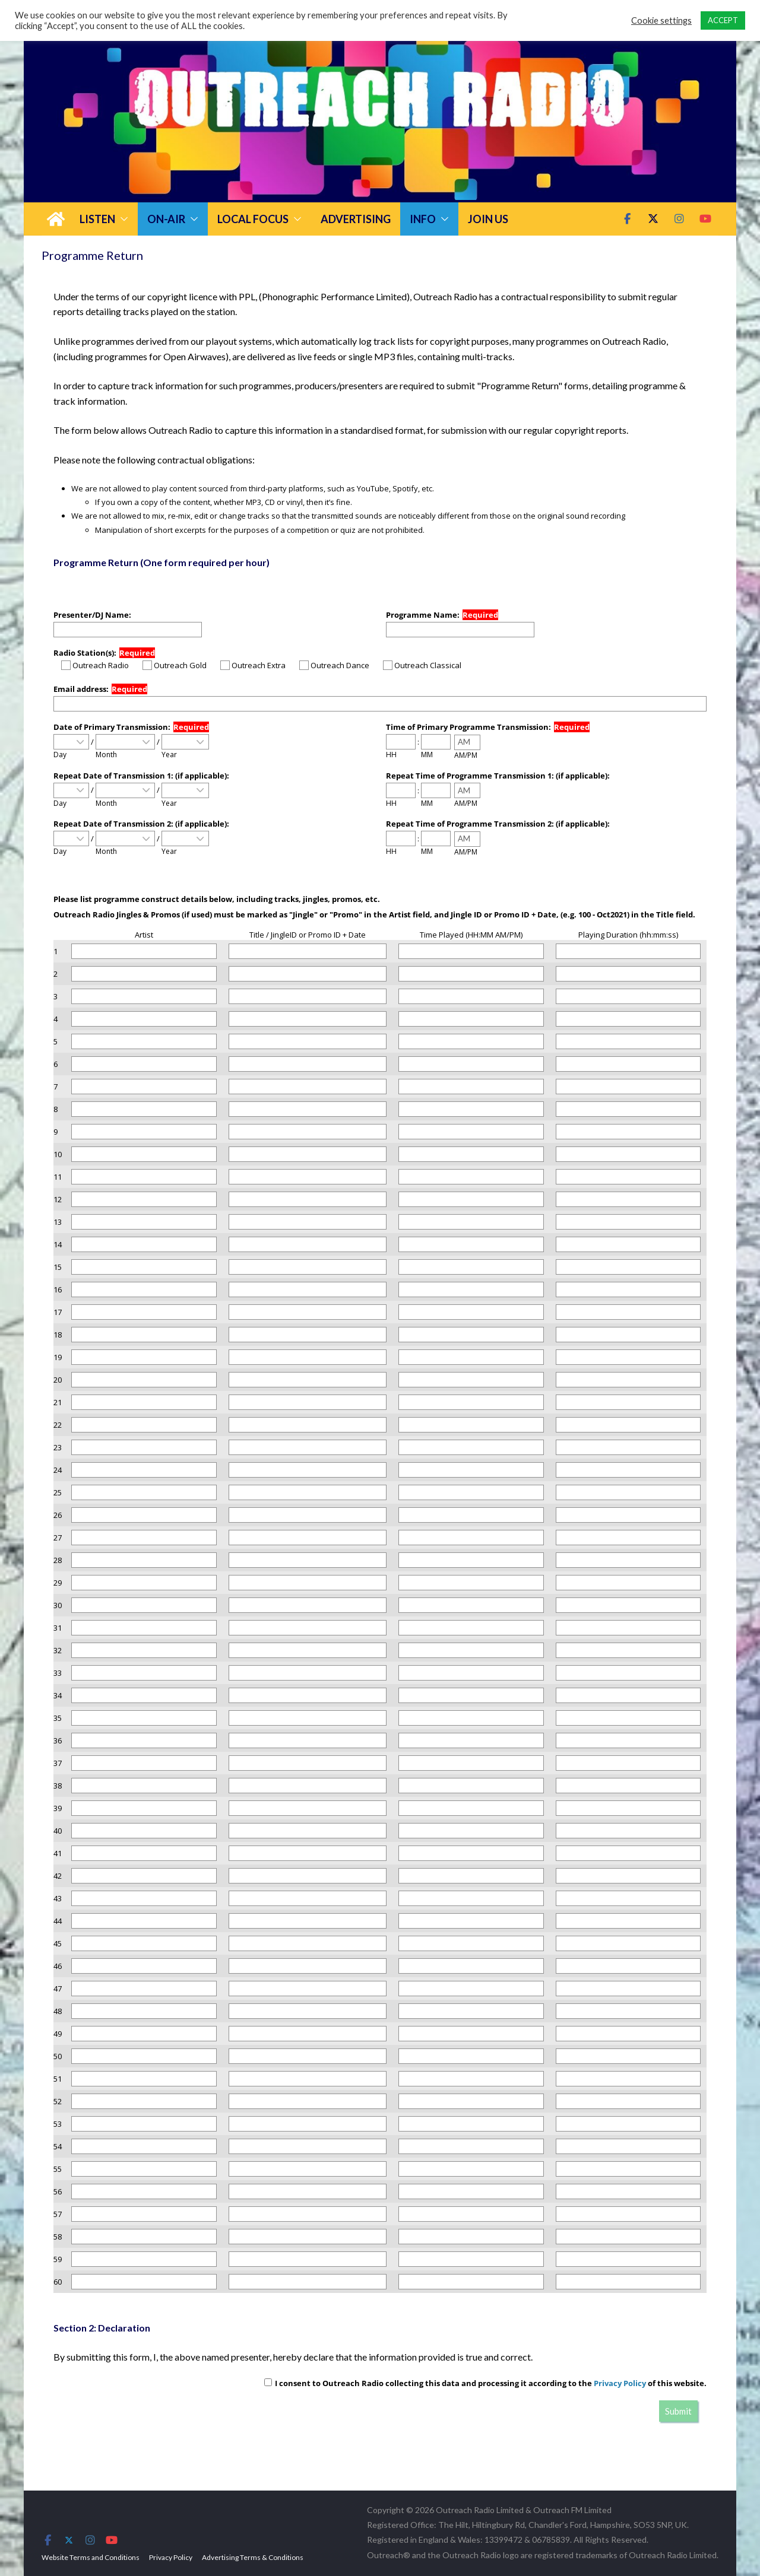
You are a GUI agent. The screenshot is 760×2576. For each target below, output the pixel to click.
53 (57, 2123)
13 (57, 1221)
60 (57, 2281)
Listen (97, 218)
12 (57, 1199)
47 (57, 1988)
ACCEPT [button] (723, 20)
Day (59, 754)
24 (57, 1470)
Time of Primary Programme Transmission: (468, 727)
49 (57, 2033)
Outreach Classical (422, 665)
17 (57, 1312)
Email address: (81, 689)
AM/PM (465, 755)
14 (57, 1244)
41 (57, 1853)
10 (57, 1154)
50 (57, 2056)
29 (57, 1582)
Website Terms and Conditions (91, 2557)
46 (57, 1966)
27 (57, 1537)
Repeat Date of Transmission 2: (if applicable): (141, 823)
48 (57, 2011)
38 (57, 1785)
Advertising (356, 218)
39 (57, 1808)
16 (57, 1289)
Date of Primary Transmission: (111, 727)
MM (427, 754)
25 (57, 1492)
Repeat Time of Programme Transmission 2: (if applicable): (498, 823)
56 (57, 2191)
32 (57, 1650)
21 (57, 1402)
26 (57, 1515)
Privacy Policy (620, 2383)
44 (57, 1921)
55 (57, 2169)
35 (57, 1718)
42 (57, 1875)
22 (57, 1424)
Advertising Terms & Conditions (252, 2557)
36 (57, 1740)
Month (106, 754)
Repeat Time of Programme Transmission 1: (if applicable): (498, 775)
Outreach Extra (253, 665)
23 (57, 1447)
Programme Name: (423, 614)
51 (57, 2078)
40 (57, 1830)
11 (57, 1176)
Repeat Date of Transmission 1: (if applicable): (141, 775)
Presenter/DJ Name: (92, 614)
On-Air (166, 218)
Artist (144, 934)
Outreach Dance (334, 665)
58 (57, 2236)
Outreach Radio (95, 665)
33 (57, 1672)
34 (57, 1695)
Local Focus (253, 218)
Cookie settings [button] (661, 20)
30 (57, 1605)
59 (57, 2259)
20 (57, 1379)
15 (57, 1267)
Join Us (488, 218)
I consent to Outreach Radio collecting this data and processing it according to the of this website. (485, 2383)
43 (57, 1898)
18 (57, 1334)
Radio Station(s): (84, 652)
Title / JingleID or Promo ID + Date (307, 934)
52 (57, 2101)
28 (57, 1560)
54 (57, 2146)
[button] (121, 219)
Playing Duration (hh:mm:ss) (628, 934)
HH (391, 754)
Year (169, 754)
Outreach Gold (174, 665)
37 (57, 1763)
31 (57, 1627)
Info (423, 218)
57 (57, 2214)
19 (57, 1357)
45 (57, 1943)
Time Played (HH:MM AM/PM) (471, 934)
